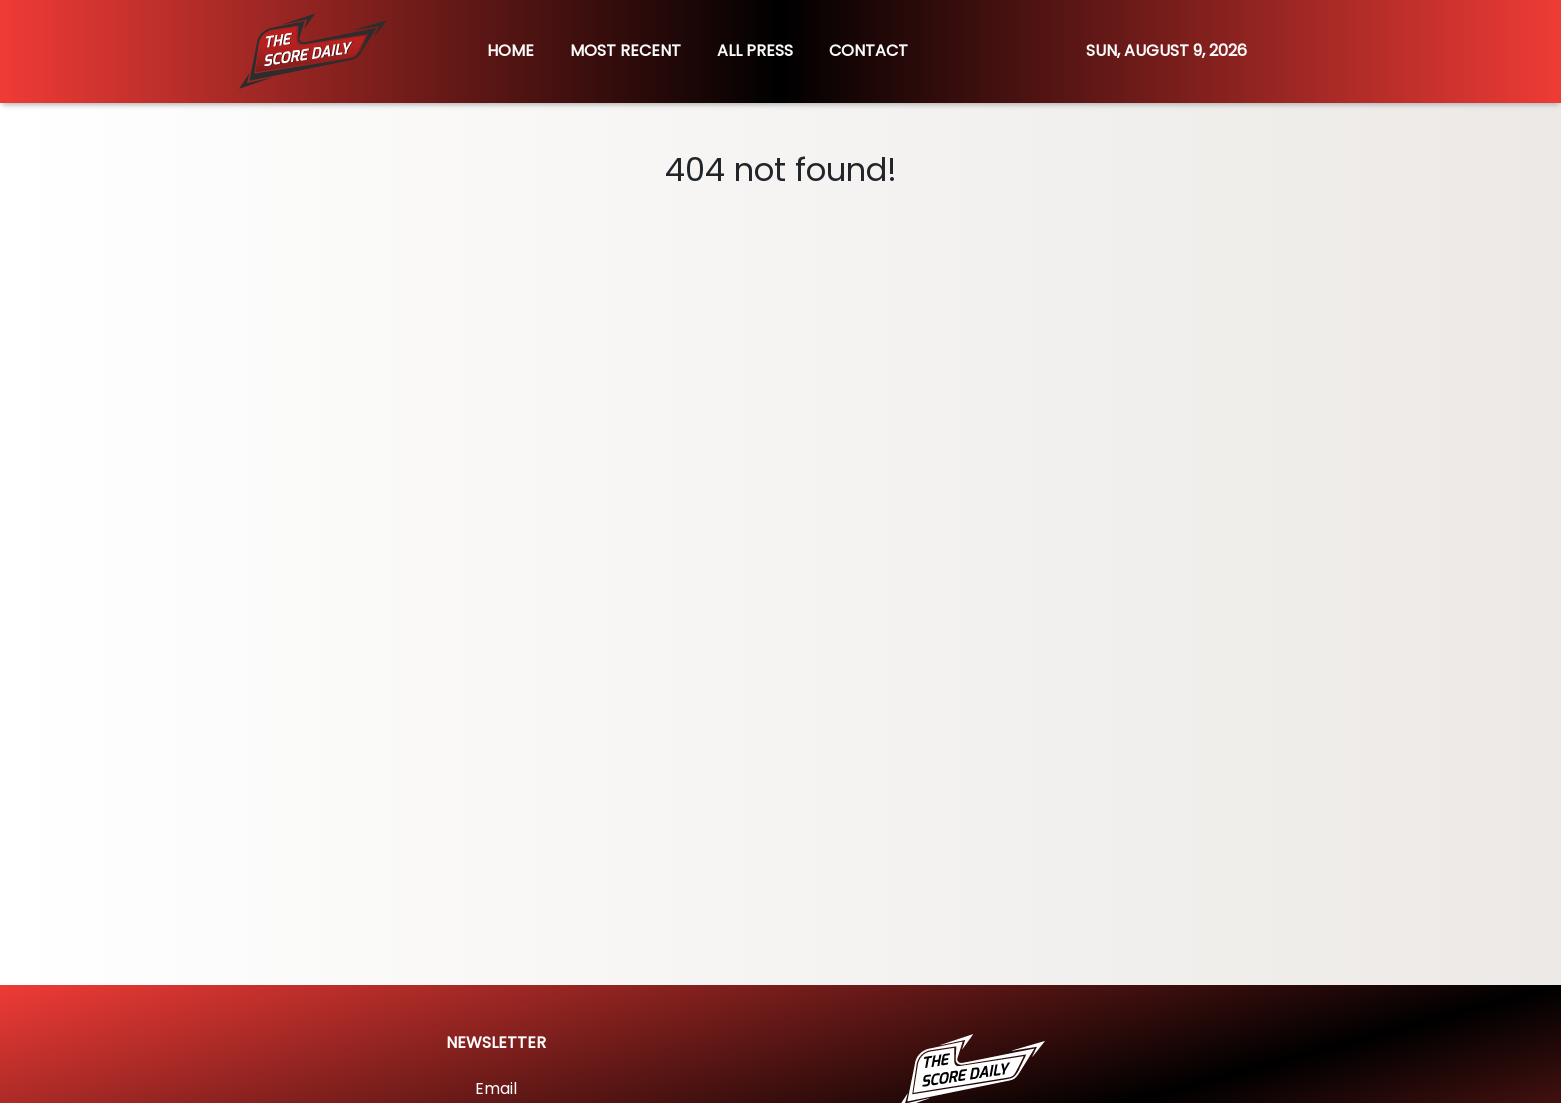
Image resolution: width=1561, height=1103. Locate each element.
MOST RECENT (625, 50)
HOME (510, 50)
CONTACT (868, 50)
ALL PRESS (755, 50)
